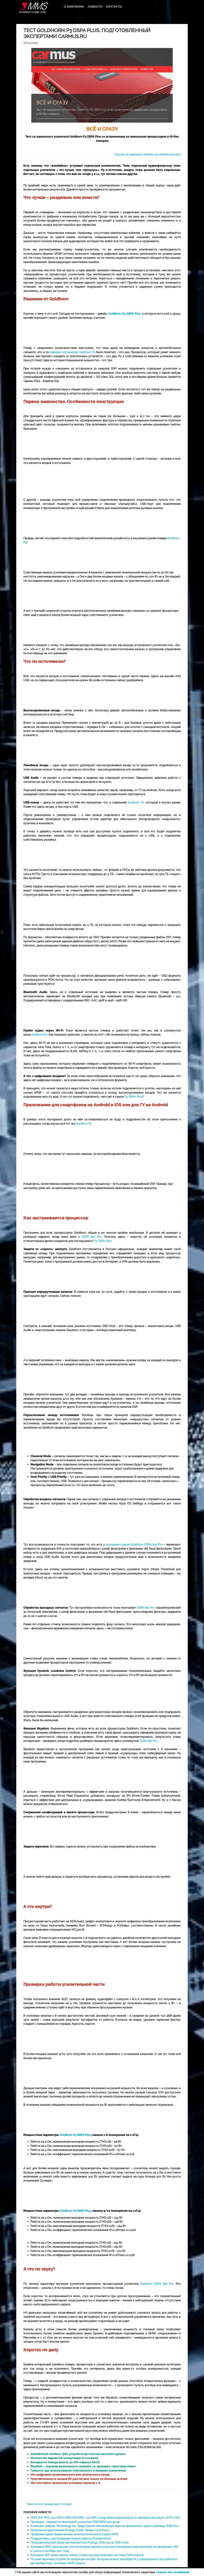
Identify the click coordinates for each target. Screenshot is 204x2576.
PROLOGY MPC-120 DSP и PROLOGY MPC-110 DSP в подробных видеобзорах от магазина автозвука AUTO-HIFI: (105, 2517)
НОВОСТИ (95, 6)
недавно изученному (64, 352)
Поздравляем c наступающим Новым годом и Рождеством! (70, 2538)
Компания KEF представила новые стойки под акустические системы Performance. (87, 2555)
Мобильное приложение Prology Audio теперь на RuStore (69, 2530)
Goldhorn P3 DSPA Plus (75, 2135)
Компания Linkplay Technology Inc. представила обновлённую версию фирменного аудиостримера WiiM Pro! (104, 2526)
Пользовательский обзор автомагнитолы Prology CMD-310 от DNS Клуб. (79, 2542)
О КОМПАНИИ (74, 6)
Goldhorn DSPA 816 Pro (146, 1544)
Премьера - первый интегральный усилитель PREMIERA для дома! (75, 2522)
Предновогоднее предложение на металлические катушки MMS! (74, 2534)
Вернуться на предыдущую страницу (49, 2504)
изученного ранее (118, 1544)
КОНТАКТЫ (114, 6)
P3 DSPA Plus (133, 1096)
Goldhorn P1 (87, 352)
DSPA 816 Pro (92, 1236)
